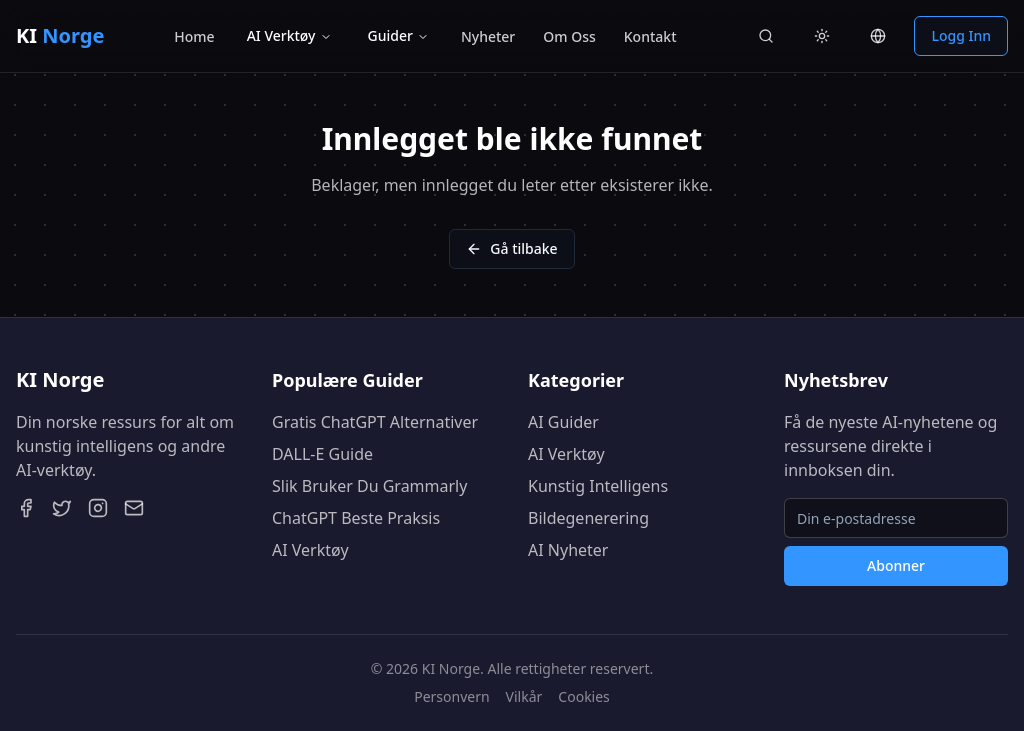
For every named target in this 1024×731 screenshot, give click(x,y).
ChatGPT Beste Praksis (356, 518)
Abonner (896, 565)
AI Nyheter (568, 550)
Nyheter (488, 36)
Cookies (583, 696)
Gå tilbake (511, 248)
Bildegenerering (588, 518)
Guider (398, 35)
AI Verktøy (289, 35)
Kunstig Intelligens (598, 486)
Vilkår (524, 696)
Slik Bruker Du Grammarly (369, 486)
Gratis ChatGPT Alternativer (375, 422)
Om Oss (569, 36)
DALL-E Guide (322, 454)
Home (194, 36)
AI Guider (563, 422)
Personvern (451, 696)
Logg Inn (961, 35)
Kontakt (650, 36)
